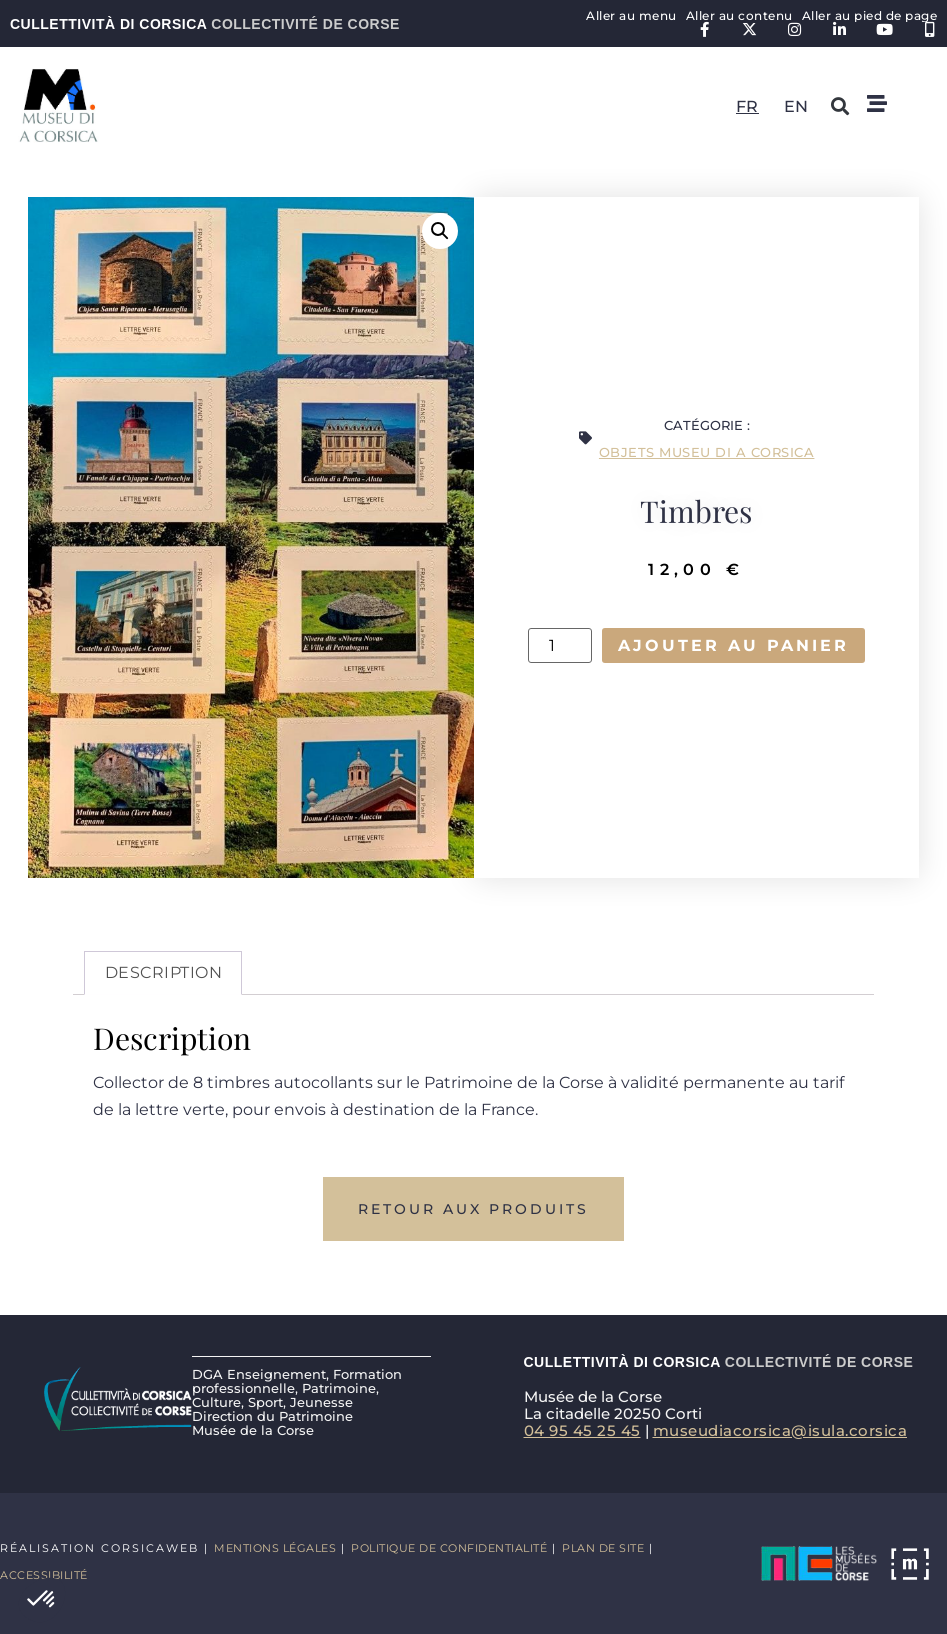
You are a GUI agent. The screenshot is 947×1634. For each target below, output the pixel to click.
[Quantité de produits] (560, 646)
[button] (42, 1600)
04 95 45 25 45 (582, 1430)
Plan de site (603, 1548)
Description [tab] (164, 972)
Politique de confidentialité (449, 1548)
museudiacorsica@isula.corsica (780, 1430)
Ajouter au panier (733, 645)
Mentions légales (275, 1548)
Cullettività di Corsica (205, 24)
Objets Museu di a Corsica (707, 452)
